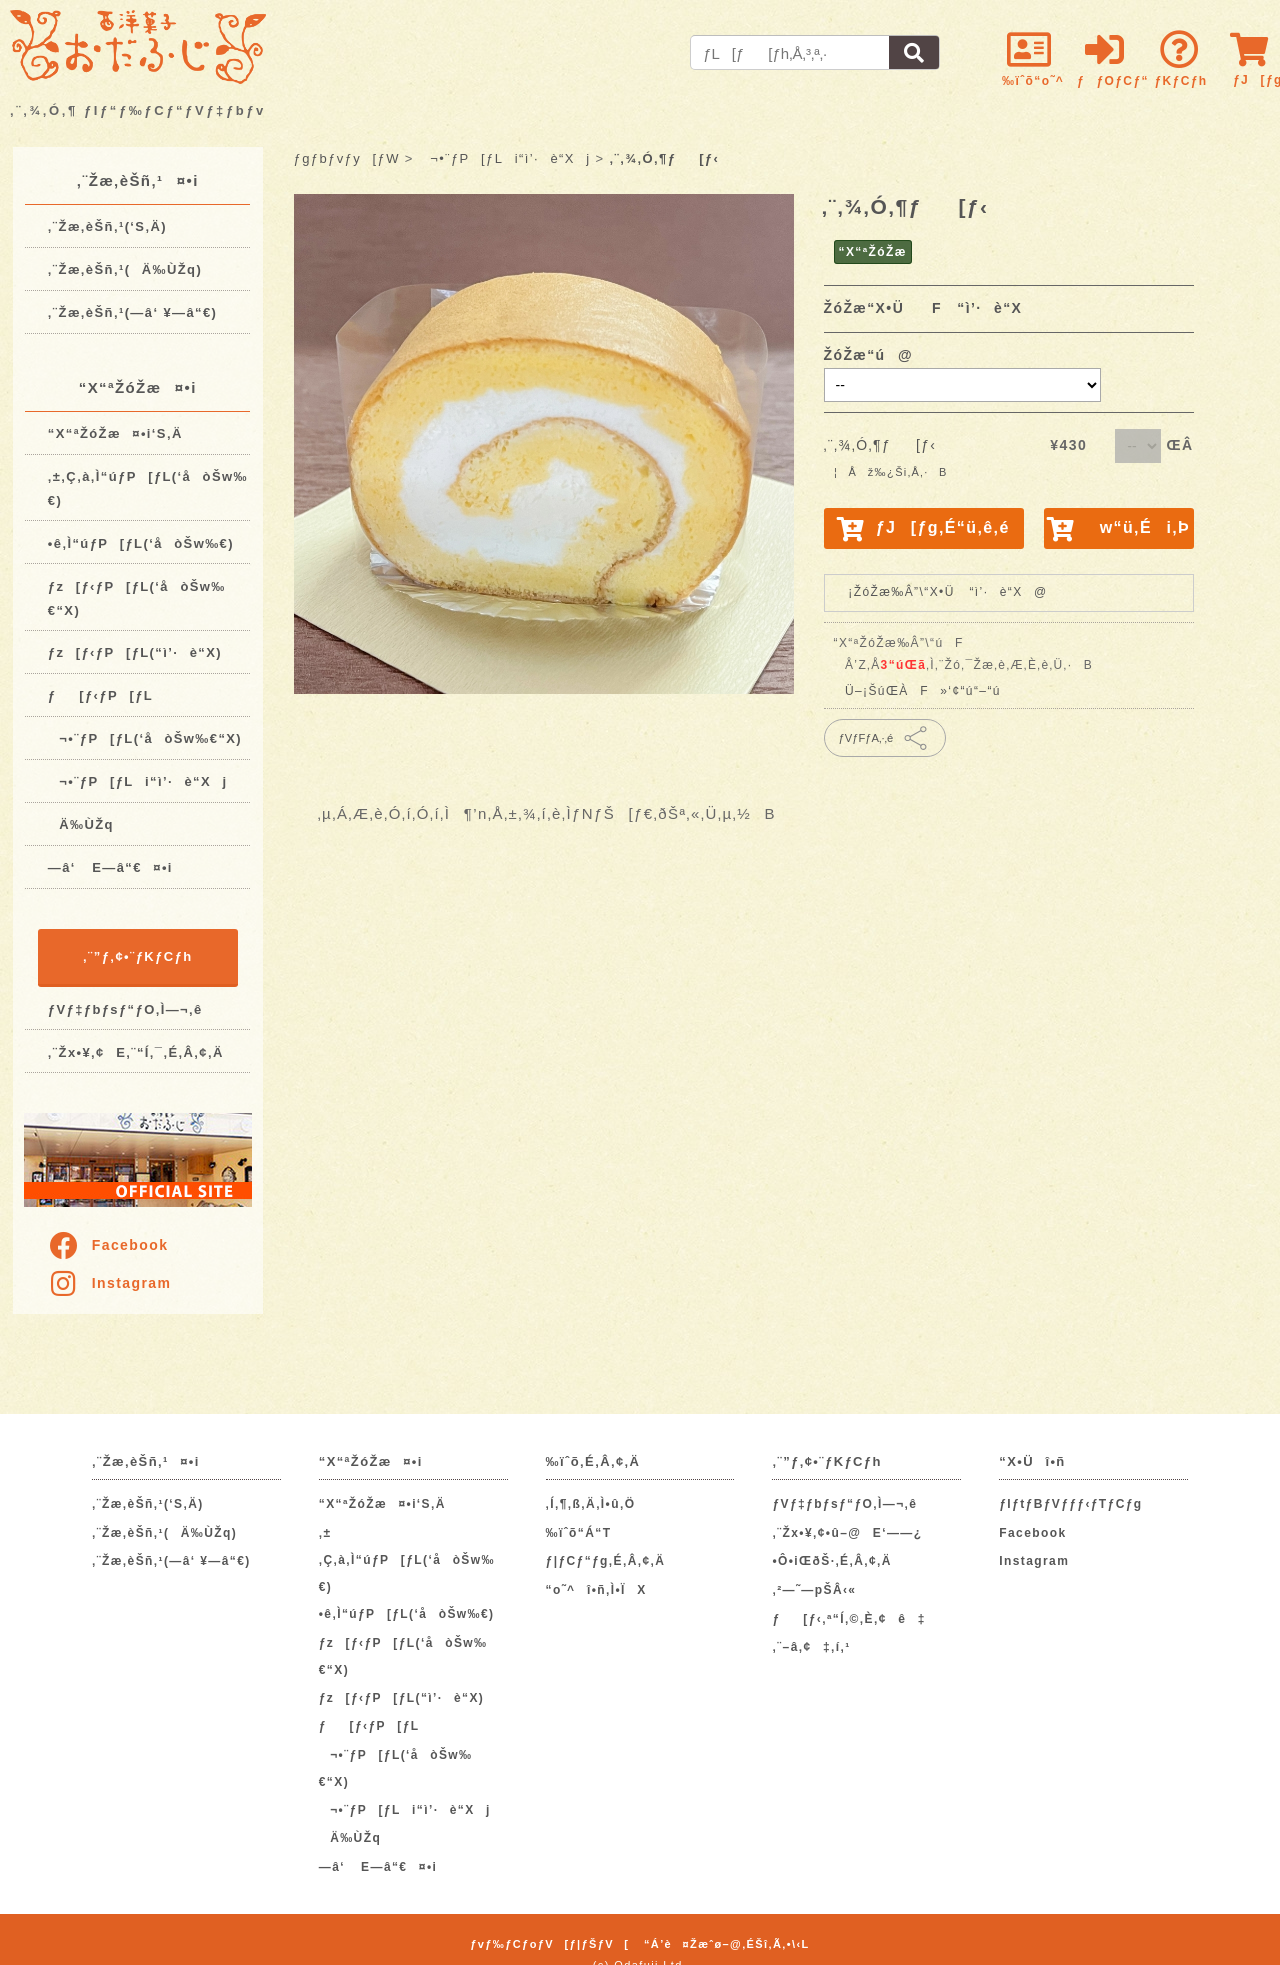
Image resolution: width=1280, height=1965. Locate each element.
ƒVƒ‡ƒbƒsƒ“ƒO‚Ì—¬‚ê (125, 1009)
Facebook (108, 1245)
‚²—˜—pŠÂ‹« (814, 1590)
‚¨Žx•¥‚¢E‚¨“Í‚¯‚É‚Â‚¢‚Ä (136, 1052)
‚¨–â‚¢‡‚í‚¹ (811, 1647)
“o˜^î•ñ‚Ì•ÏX (596, 1590)
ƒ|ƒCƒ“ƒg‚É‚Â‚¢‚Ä (606, 1561)
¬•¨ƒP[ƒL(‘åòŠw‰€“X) (145, 738)
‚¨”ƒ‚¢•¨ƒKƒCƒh (137, 956)
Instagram (109, 1283)
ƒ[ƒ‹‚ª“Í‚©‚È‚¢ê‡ (848, 1619)
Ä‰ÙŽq (81, 824)
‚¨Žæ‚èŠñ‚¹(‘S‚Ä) (107, 226)
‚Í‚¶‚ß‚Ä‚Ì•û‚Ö (591, 1504)
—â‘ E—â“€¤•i (110, 867)
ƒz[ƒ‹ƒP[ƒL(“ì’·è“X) (135, 652)
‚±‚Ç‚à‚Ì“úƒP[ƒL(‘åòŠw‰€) (407, 1560)
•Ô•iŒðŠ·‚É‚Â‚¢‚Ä (831, 1561)
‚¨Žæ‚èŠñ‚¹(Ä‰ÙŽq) (125, 269)
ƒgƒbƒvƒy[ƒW (347, 158)
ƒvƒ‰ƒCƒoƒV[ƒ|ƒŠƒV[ (549, 1944)
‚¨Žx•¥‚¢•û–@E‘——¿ (847, 1533)
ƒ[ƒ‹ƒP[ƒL (100, 695)
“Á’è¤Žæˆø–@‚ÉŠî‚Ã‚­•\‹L (727, 1944)
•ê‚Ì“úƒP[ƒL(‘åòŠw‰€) (141, 543)
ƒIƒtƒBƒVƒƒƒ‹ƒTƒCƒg (1070, 1504)
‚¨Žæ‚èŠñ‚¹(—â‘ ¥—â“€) (133, 312)
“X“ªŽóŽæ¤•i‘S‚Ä (115, 433)
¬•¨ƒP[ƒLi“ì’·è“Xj (138, 781)
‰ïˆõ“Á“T (579, 1533)
